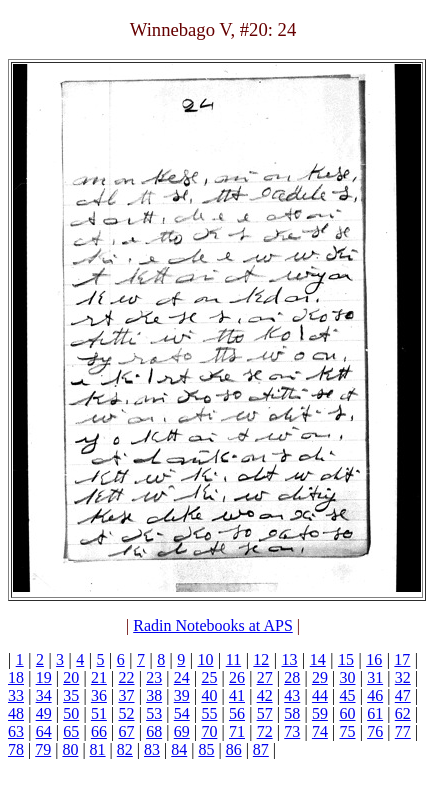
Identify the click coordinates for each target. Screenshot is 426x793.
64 (44, 731)
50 (71, 713)
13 (290, 659)
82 (125, 749)
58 (292, 713)
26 (237, 677)
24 (182, 677)
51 (99, 713)
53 (154, 713)
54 (182, 713)
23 (154, 677)
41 (237, 695)
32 (403, 677)
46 (375, 695)
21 (99, 677)
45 (348, 695)
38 (154, 695)
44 (320, 695)
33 (16, 695)
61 (375, 713)
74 (320, 731)
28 (292, 677)
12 (261, 659)
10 (206, 659)
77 (403, 731)
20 (71, 677)
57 (265, 713)
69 (182, 731)
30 (348, 677)
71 (237, 731)
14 (318, 659)
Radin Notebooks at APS (213, 625)
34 (44, 695)
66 (99, 731)
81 (98, 749)
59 (320, 713)
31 (375, 677)
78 (16, 749)
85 (206, 749)
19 (44, 677)
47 (403, 695)
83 (152, 749)
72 (265, 731)
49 (44, 713)
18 (16, 677)
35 (71, 695)
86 (234, 749)
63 (16, 731)
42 (265, 695)
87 (261, 749)
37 (127, 695)
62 (403, 713)
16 (374, 659)
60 (348, 713)
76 (375, 731)
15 (346, 659)
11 (233, 659)
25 (209, 677)
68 (154, 731)
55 (209, 713)
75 (348, 731)
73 (292, 731)
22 (127, 677)
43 (292, 695)
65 (71, 731)
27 (265, 677)
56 (237, 713)
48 (16, 713)
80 (70, 749)
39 (182, 695)
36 (99, 695)
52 (127, 713)
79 (43, 749)
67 (127, 731)
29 (320, 677)
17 (402, 659)
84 (179, 749)
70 (209, 731)
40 (209, 695)
